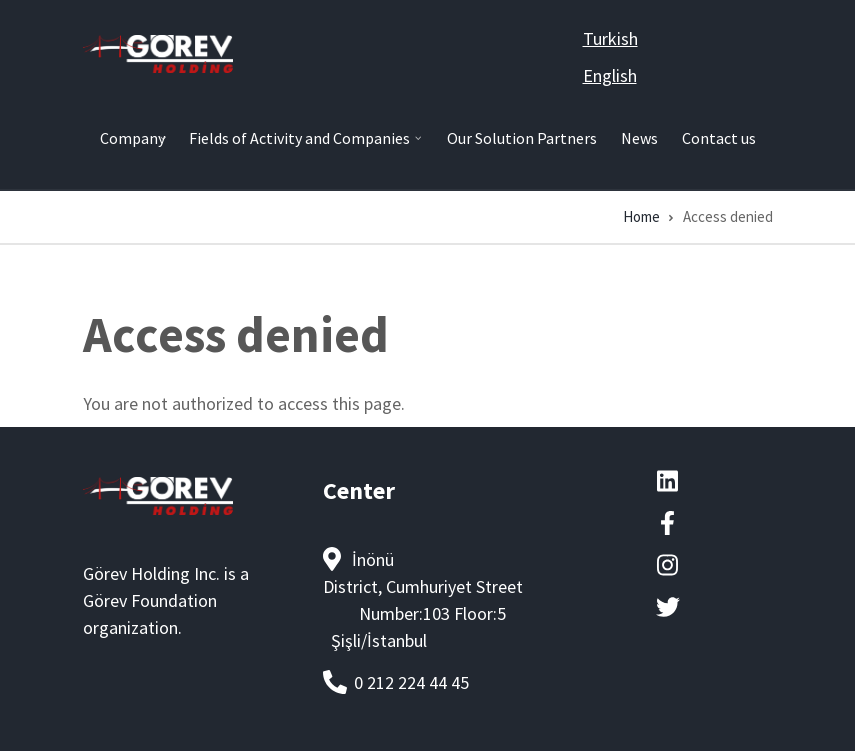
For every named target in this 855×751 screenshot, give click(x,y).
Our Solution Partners (522, 138)
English (610, 75)
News (639, 138)
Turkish (610, 38)
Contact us (719, 138)
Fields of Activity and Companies (302, 146)
